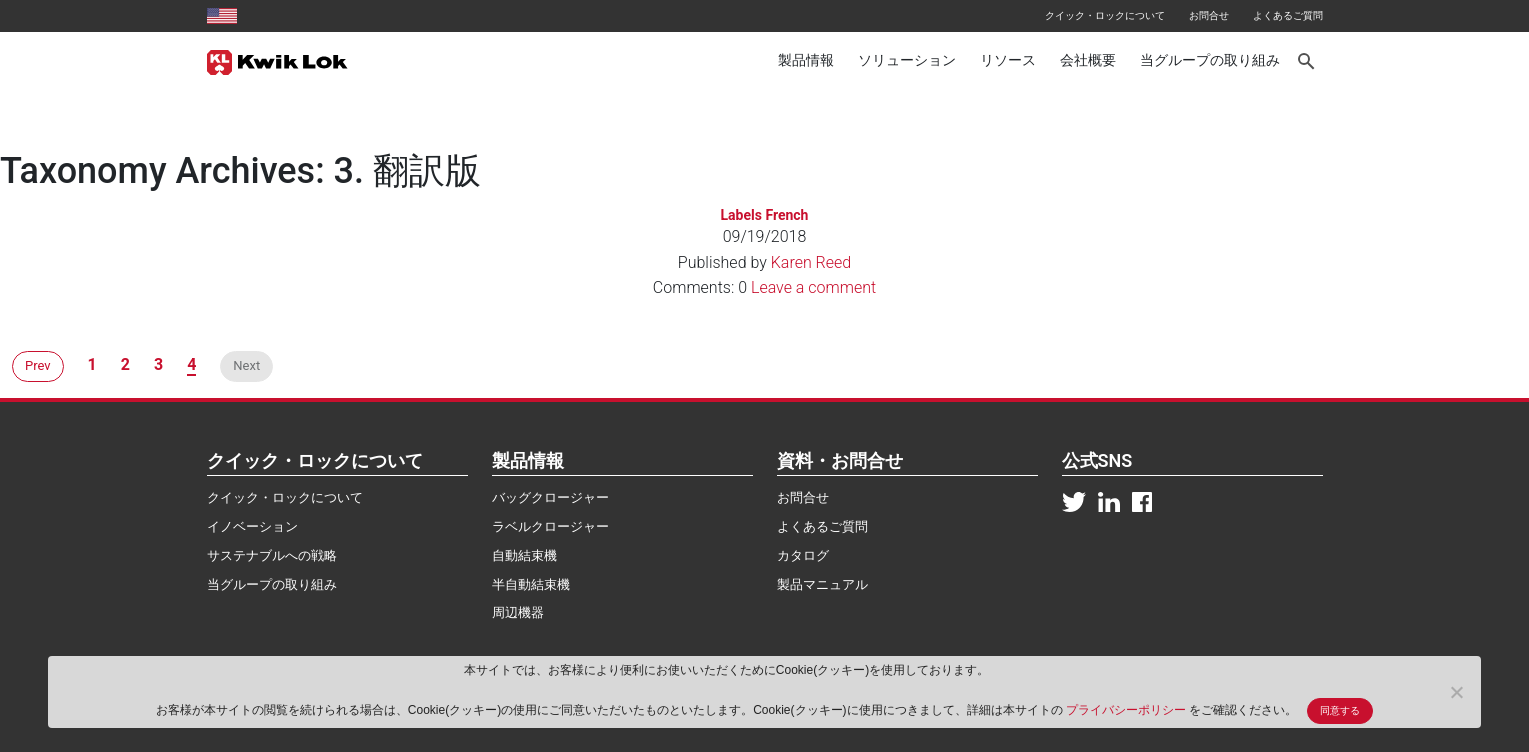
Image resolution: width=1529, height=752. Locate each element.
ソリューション (907, 60)
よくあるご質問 (1288, 15)
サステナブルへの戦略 (272, 555)
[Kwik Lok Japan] (277, 61)
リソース (1008, 60)
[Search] (1307, 61)
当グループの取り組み (1210, 60)
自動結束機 (524, 555)
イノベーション (252, 526)
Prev (38, 365)
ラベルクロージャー (550, 526)
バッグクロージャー (550, 497)
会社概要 (1088, 60)
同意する (1340, 710)
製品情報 (806, 60)
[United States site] (222, 15)
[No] (1456, 692)
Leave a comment (813, 287)
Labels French (765, 215)
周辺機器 (518, 612)
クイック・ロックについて (1105, 15)
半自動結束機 (531, 584)
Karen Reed (811, 262)
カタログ (803, 555)
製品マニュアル (822, 584)
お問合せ (1209, 15)
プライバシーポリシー (1127, 710)
